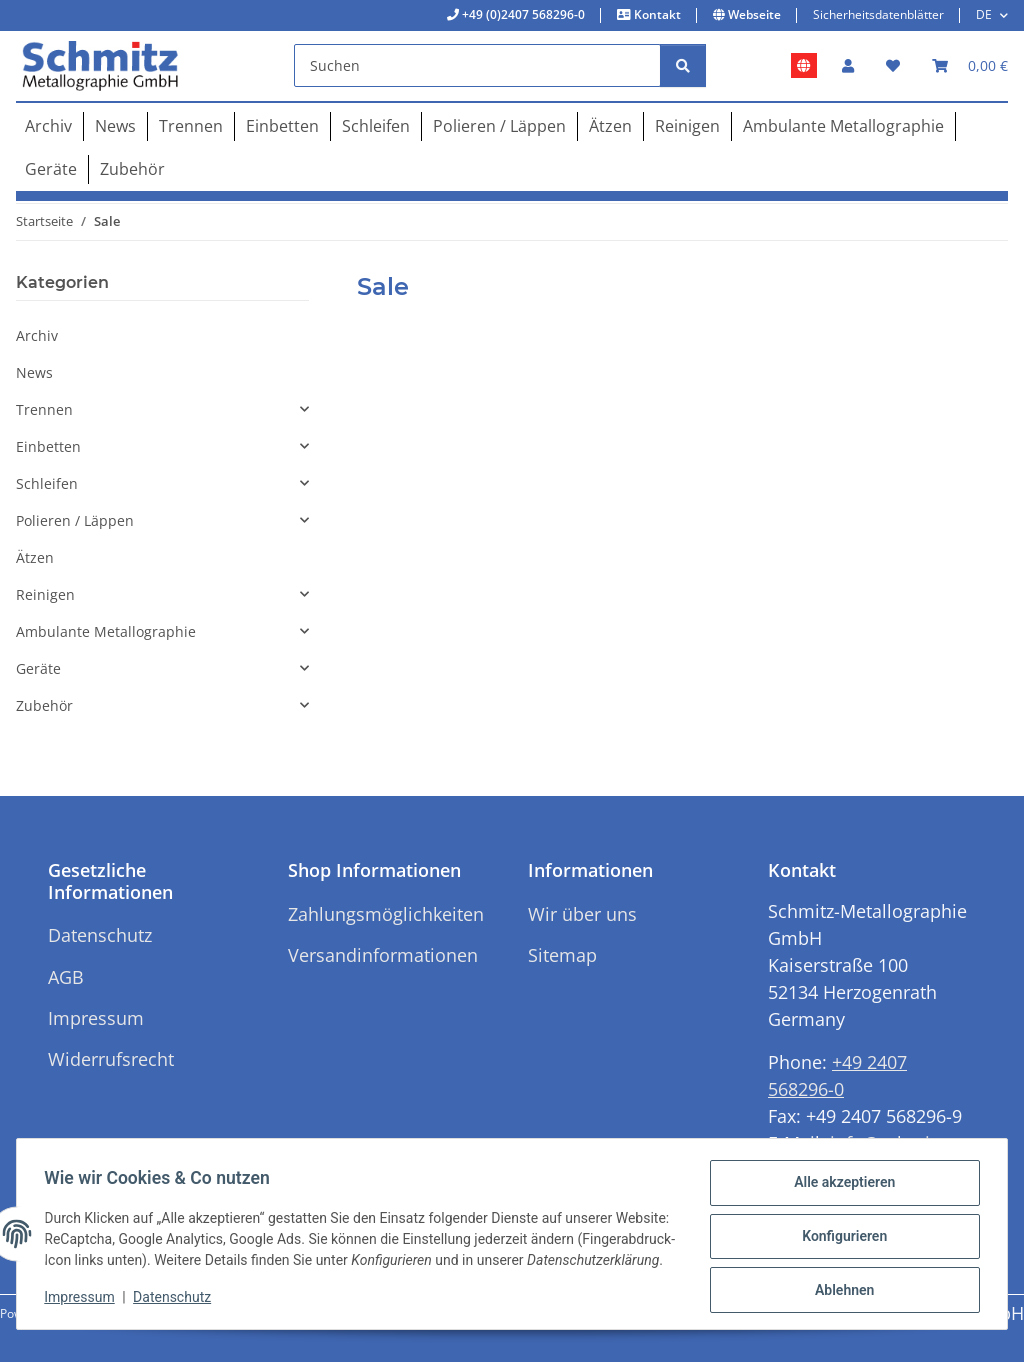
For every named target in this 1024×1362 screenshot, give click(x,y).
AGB (66, 977)
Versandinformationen (383, 955)
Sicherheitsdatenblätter (878, 14)
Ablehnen (839, 1283)
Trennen (44, 409)
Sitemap (562, 955)
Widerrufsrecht (111, 1059)
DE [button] (984, 14)
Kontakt (656, 14)
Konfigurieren (839, 1231)
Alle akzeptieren (839, 1179)
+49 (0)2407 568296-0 (522, 14)
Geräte (38, 668)
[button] (848, 65)
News (34, 372)
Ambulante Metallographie (106, 631)
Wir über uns (582, 914)
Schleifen (47, 483)
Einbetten (48, 446)
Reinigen (45, 594)
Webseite (753, 14)
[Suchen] (477, 65)
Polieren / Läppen (75, 520)
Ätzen (35, 557)
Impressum (84, 1302)
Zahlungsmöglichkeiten (386, 914)
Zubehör (44, 705)
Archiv (37, 335)
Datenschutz (177, 1302)
